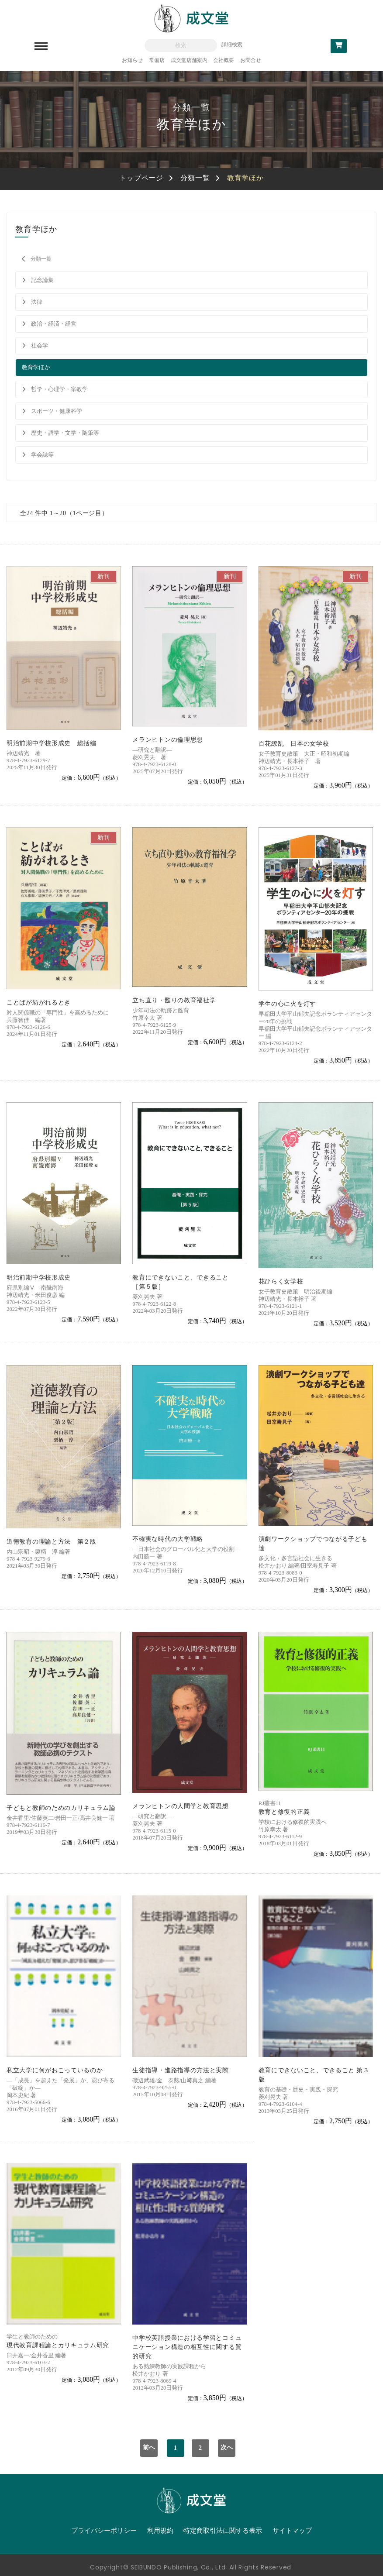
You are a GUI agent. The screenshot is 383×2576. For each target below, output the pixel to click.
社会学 (39, 345)
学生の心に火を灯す (287, 1004)
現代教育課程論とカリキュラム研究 (58, 2345)
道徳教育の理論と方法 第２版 (52, 1541)
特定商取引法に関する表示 (222, 2530)
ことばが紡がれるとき (39, 1002)
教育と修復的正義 (284, 1812)
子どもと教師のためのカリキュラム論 (61, 1808)
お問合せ (250, 60)
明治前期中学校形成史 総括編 (52, 743)
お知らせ (132, 60)
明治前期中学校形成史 (39, 1277)
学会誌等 (42, 454)
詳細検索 (231, 44)
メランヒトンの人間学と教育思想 (180, 1806)
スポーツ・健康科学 (56, 411)
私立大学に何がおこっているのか (55, 2070)
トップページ (141, 178)
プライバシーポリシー (104, 2530)
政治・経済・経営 (53, 323)
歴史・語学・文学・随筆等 (65, 433)
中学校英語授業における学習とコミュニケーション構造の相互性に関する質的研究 (187, 2347)
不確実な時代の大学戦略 (167, 1539)
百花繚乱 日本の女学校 (294, 743)
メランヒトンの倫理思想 (167, 739)
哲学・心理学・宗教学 (59, 389)
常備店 (157, 60)
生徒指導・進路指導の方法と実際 (180, 2070)
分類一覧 (195, 178)
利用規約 (160, 2530)
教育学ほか (36, 367)
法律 (36, 302)
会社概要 (223, 60)
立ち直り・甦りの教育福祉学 (174, 1000)
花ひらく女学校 (281, 1281)
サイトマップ (292, 2530)
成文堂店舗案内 (189, 60)
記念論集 (42, 280)
